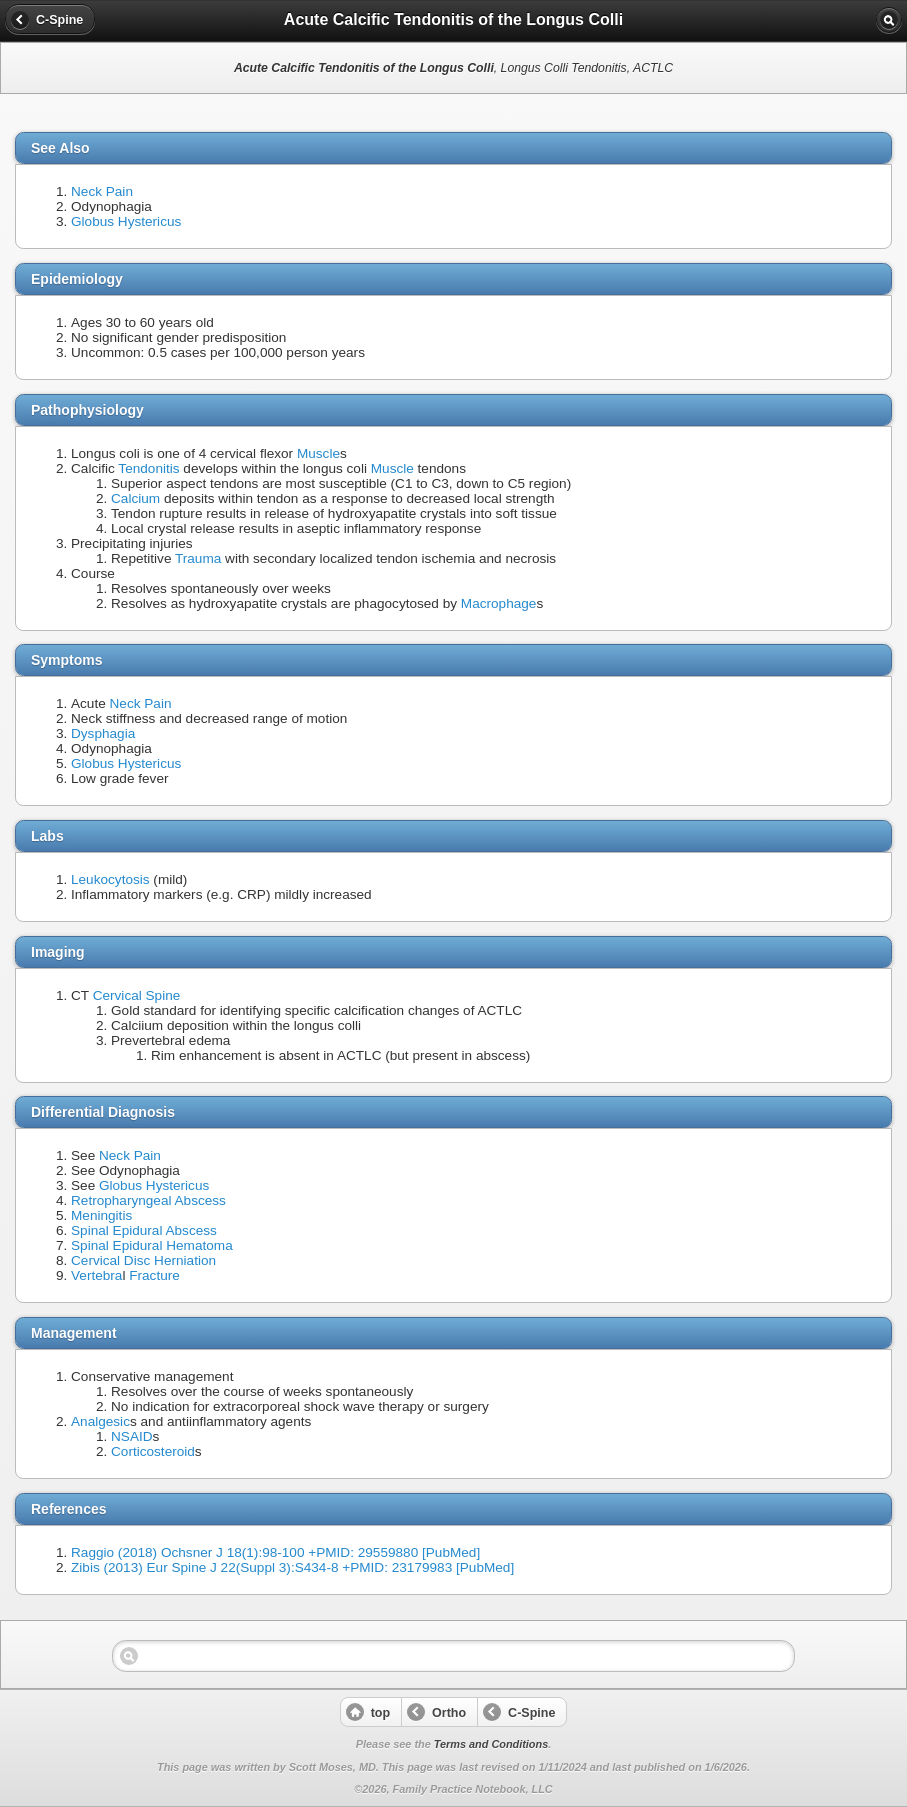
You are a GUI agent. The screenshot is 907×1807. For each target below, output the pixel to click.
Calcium (135, 498)
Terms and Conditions (491, 1744)
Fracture (154, 1275)
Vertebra (96, 1275)
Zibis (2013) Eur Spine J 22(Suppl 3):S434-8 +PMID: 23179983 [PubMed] (292, 1567)
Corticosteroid (153, 1451)
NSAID (132, 1436)
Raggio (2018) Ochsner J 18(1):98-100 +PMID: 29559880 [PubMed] (275, 1552)
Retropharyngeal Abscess (148, 1200)
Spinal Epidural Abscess (144, 1230)
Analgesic (100, 1421)
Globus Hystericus (126, 221)
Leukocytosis (110, 879)
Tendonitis (148, 468)
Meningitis (101, 1215)
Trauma (198, 558)
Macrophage (499, 603)
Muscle (318, 453)
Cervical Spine (137, 995)
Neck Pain (102, 191)
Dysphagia (103, 733)
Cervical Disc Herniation (143, 1260)
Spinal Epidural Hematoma (152, 1245)
